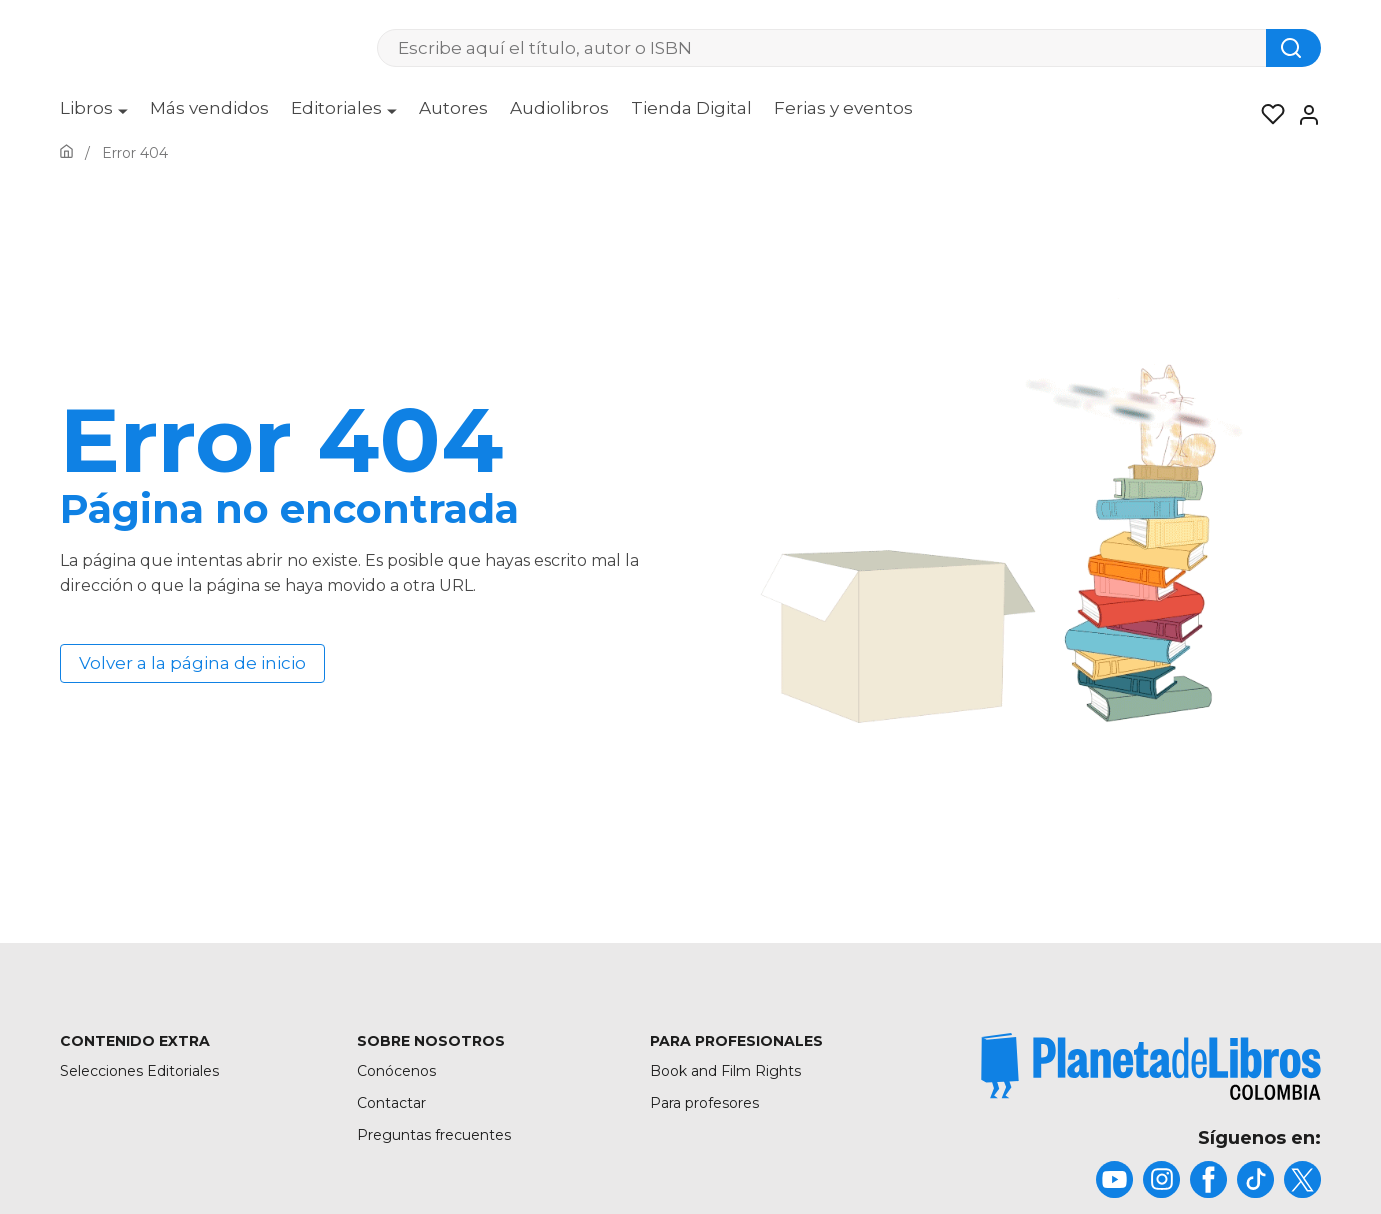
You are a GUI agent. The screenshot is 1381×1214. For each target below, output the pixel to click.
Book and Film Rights (725, 1071)
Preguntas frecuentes (434, 1135)
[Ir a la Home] (66, 153)
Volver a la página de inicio (192, 663)
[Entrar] (1303, 115)
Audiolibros (559, 108)
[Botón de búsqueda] (1293, 48)
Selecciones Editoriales (139, 1071)
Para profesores (704, 1103)
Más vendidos (209, 108)
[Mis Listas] (1267, 115)
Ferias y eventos (843, 108)
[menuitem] (94, 115)
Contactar (391, 1103)
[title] (1151, 1066)
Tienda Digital (691, 108)
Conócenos (396, 1071)
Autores (453, 108)
